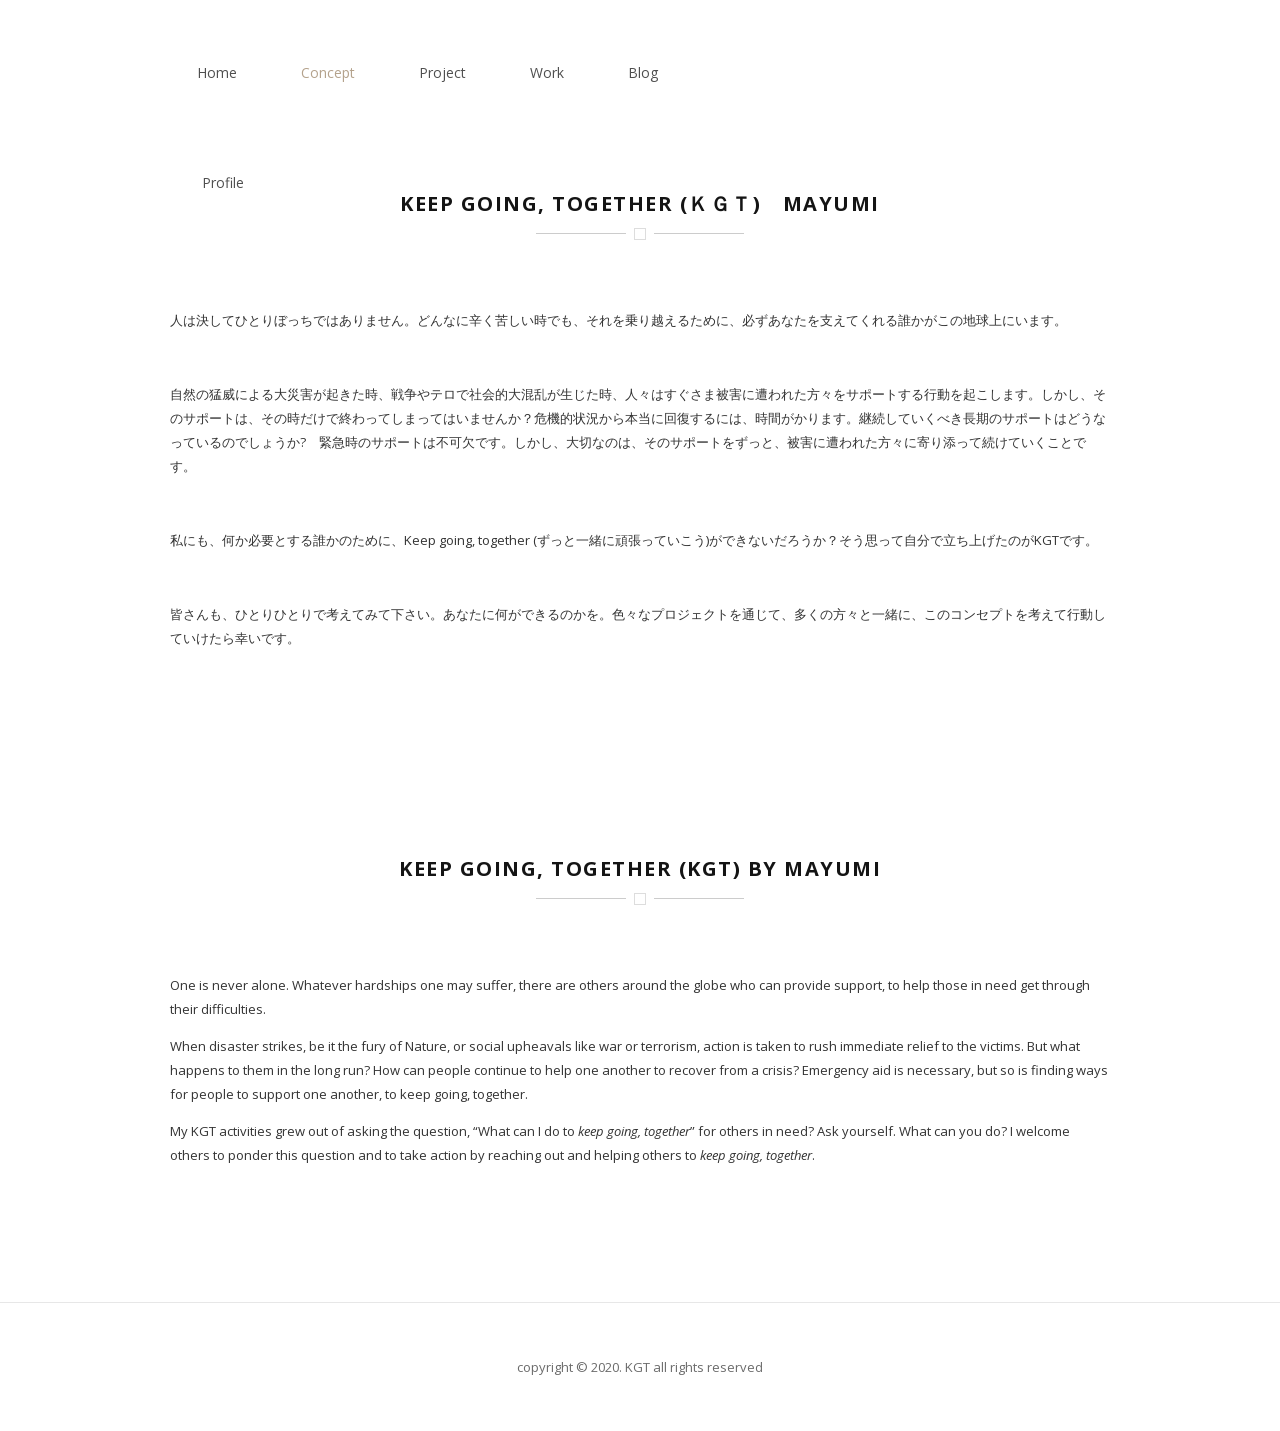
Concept (662, 72)
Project (776, 72)
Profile (1077, 72)
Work (881, 72)
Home (551, 72)
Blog (977, 72)
